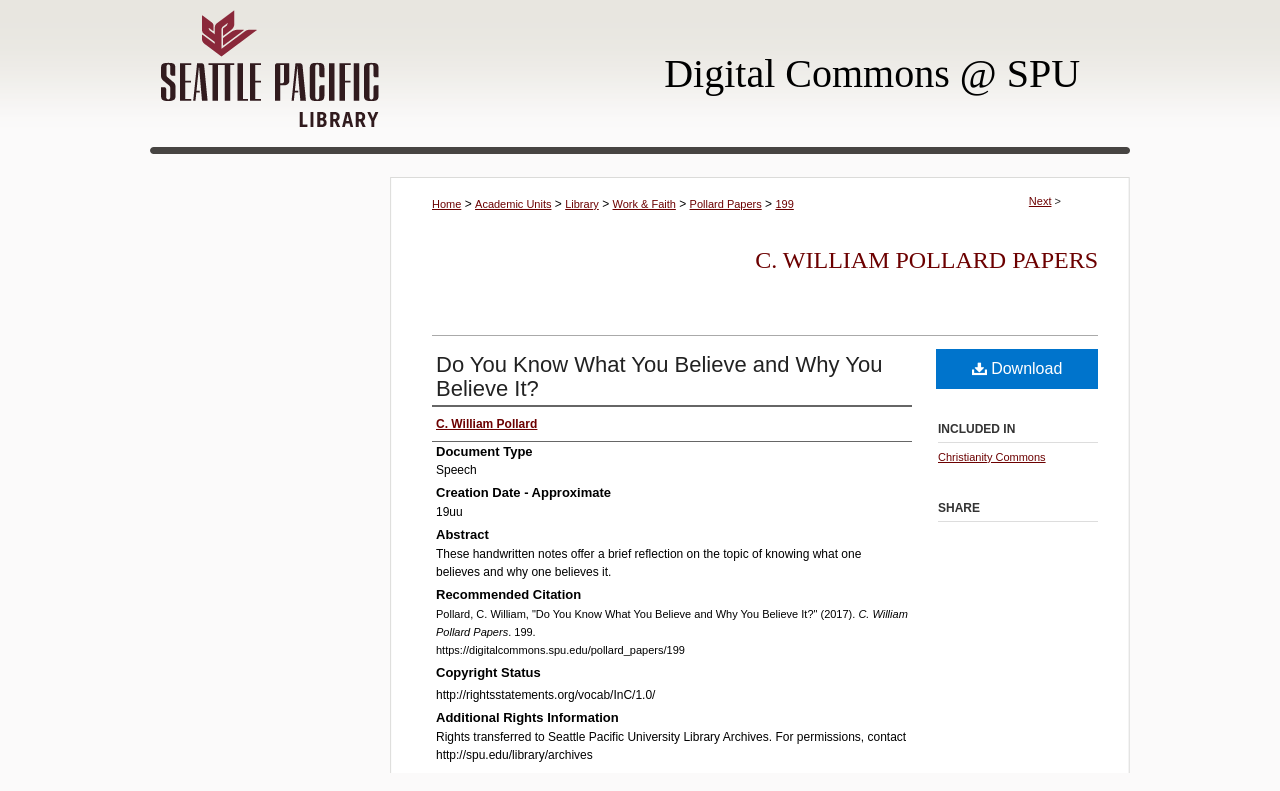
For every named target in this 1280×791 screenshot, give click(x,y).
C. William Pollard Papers (926, 260)
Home (446, 204)
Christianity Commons (992, 457)
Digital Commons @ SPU (872, 73)
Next (1040, 201)
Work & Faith (644, 204)
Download (1017, 368)
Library (582, 204)
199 (784, 204)
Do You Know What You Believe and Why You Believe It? (659, 376)
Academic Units (513, 204)
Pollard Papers (726, 204)
